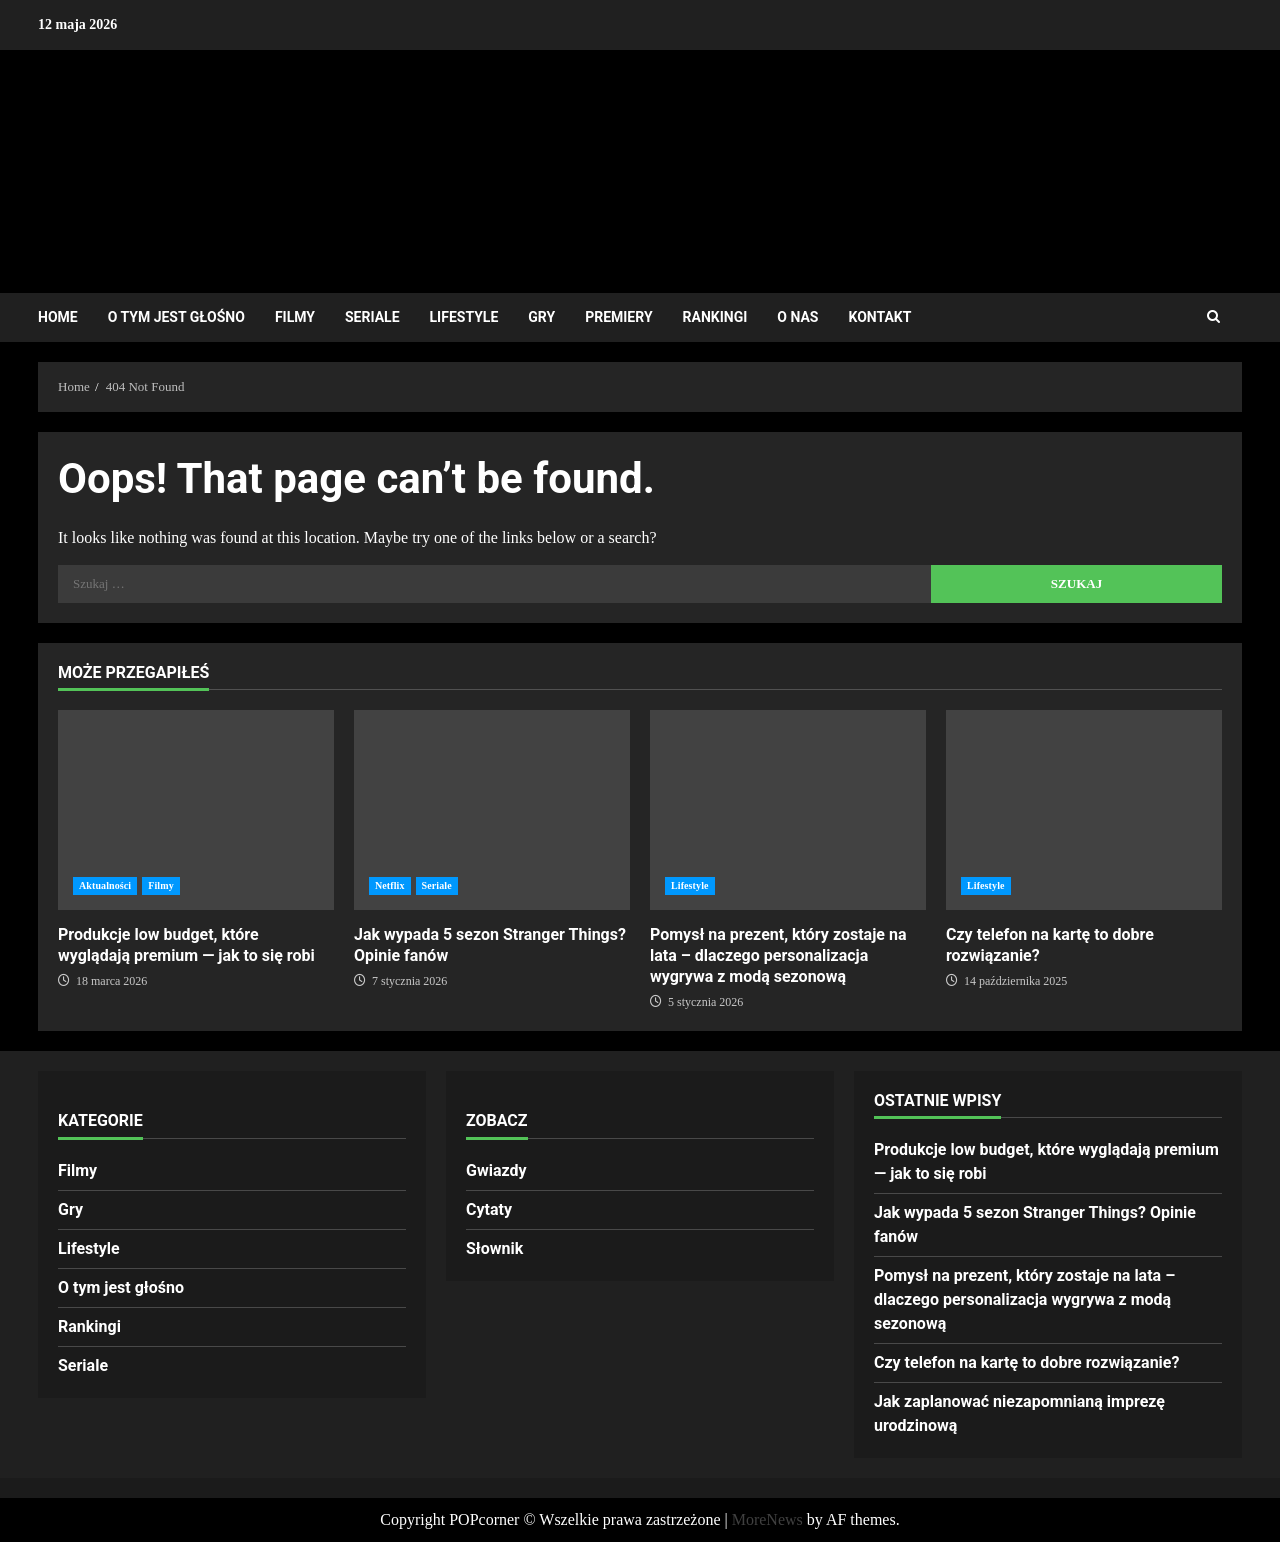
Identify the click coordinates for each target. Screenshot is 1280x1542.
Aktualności (105, 885)
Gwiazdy (496, 1170)
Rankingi (715, 317)
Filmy (295, 317)
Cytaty (489, 1209)
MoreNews (767, 1519)
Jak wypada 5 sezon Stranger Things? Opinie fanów (492, 810)
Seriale (372, 317)
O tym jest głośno (176, 317)
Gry (541, 317)
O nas (797, 317)
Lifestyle (464, 317)
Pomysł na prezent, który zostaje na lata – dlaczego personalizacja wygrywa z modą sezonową (788, 810)
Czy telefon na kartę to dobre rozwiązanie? (1084, 810)
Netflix (390, 885)
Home (58, 317)
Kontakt (879, 317)
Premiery (618, 317)
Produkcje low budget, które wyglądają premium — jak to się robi (196, 810)
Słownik (494, 1248)
